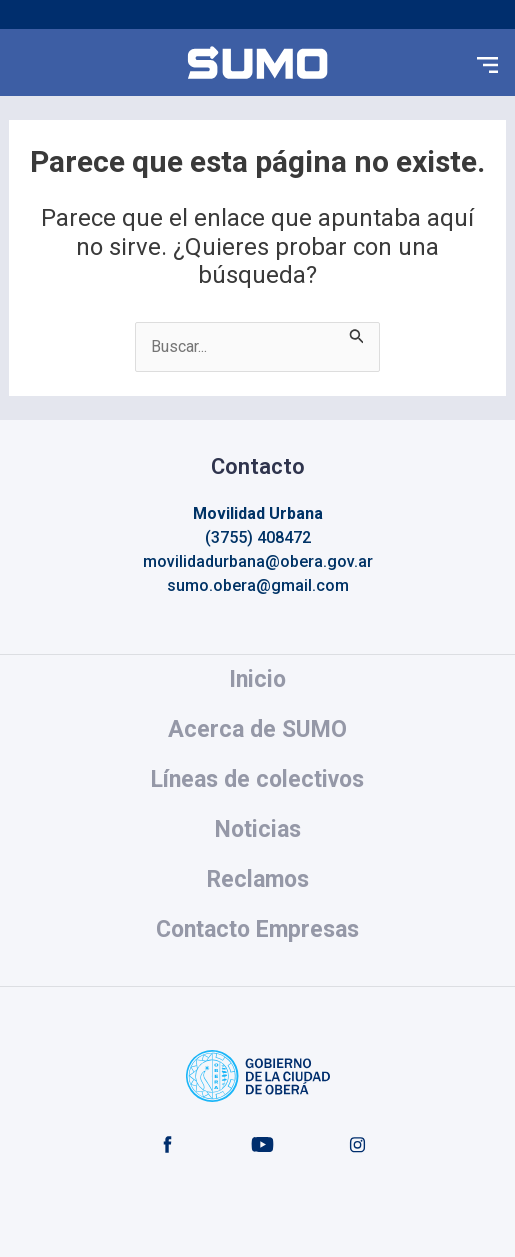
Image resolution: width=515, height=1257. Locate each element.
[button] (488, 63)
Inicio (257, 679)
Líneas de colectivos (257, 779)
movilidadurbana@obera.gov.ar (258, 561)
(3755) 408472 (258, 537)
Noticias (258, 829)
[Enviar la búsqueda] (357, 334)
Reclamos (258, 879)
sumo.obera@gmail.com (258, 585)
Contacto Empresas (257, 929)
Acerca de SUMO (257, 729)
